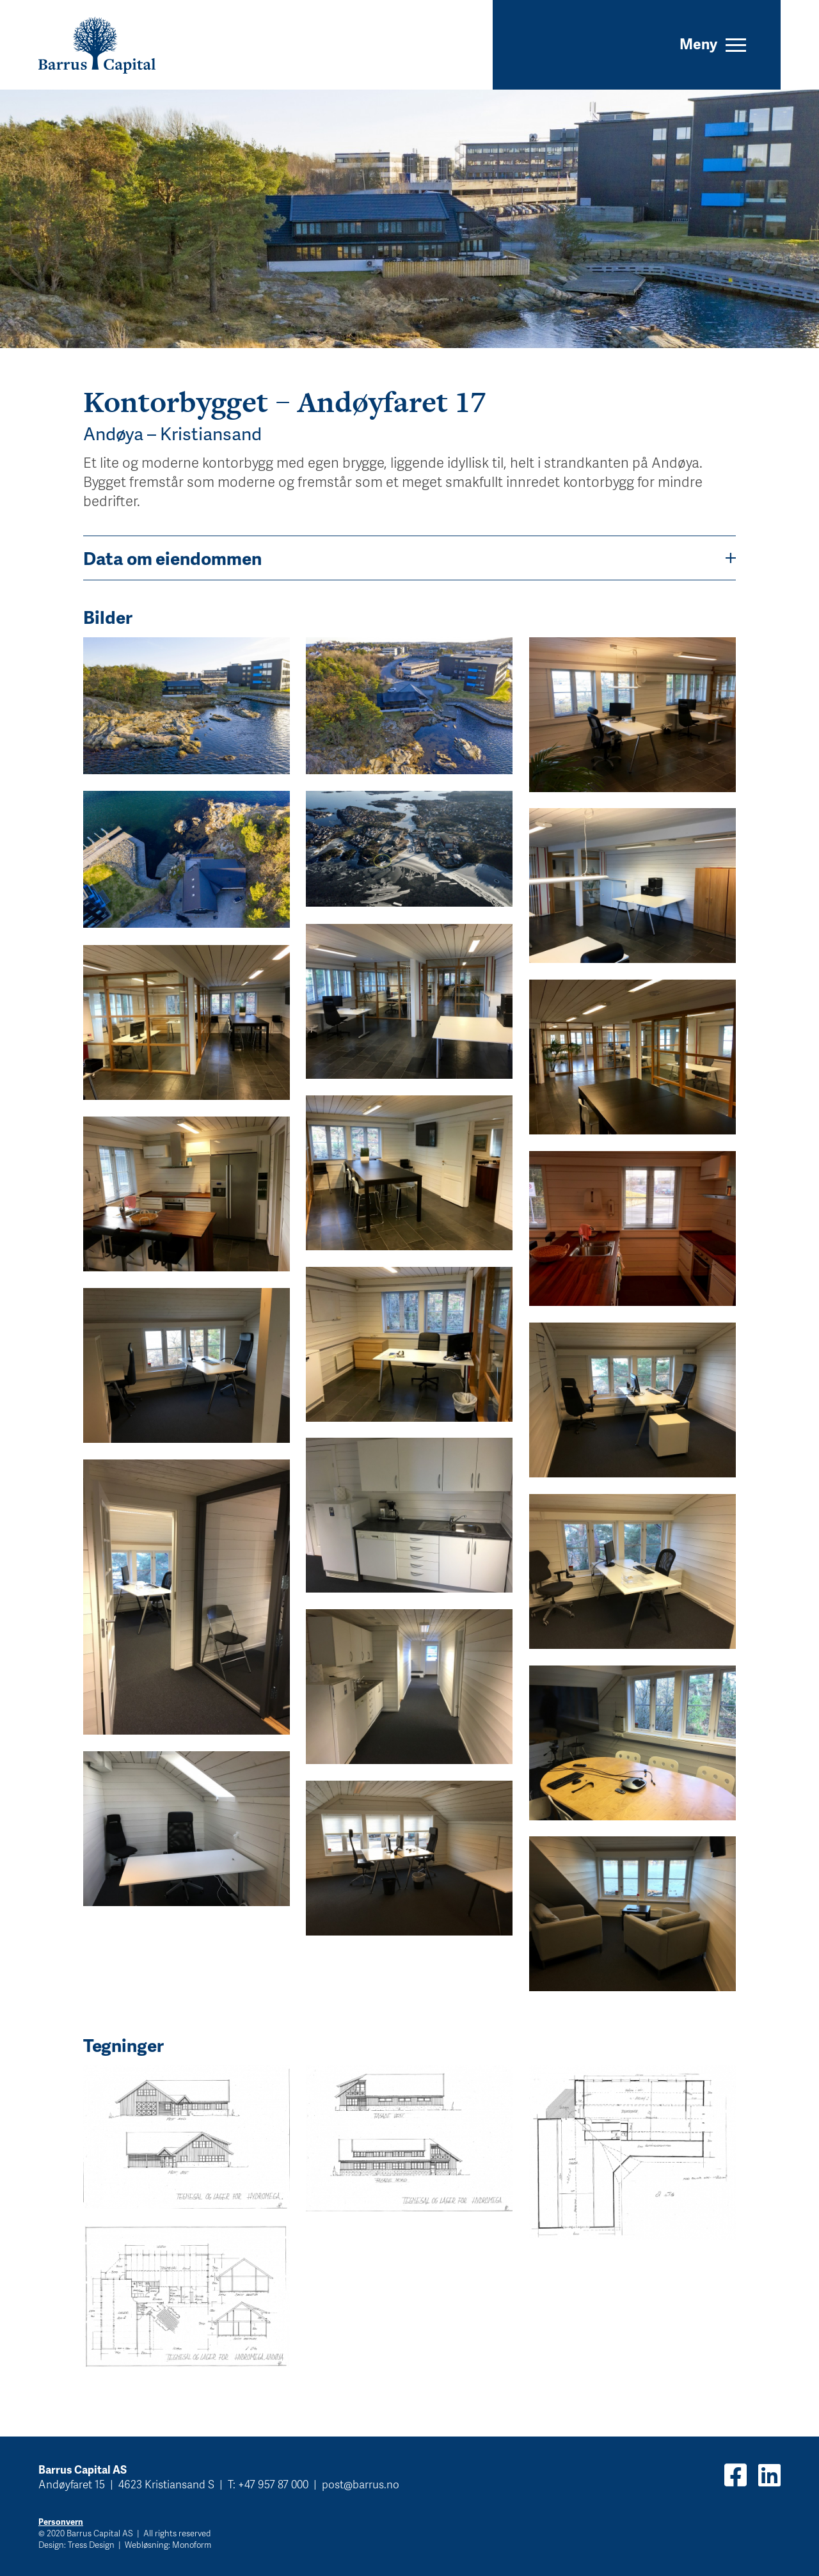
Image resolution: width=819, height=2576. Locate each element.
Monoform (191, 2544)
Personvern (60, 2521)
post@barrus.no (360, 2484)
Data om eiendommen (409, 557)
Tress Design (91, 2544)
